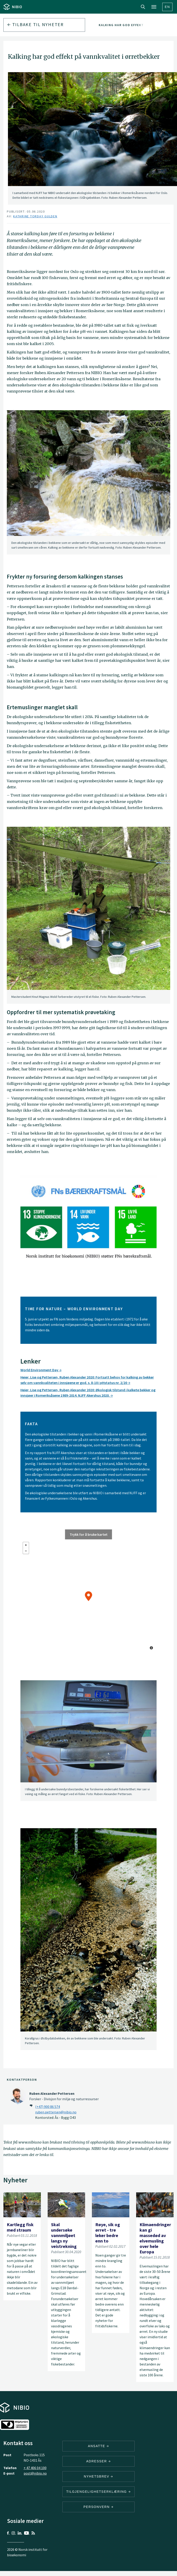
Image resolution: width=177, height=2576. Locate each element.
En (167, 7)
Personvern (99, 2507)
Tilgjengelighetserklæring (98, 2491)
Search (143, 6)
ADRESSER (98, 2461)
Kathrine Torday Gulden (35, 216)
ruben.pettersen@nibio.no (55, 2112)
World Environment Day (40, 1370)
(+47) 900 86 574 (47, 2106)
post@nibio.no (35, 2473)
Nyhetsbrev (98, 2476)
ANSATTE (98, 2446)
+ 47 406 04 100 (35, 2468)
